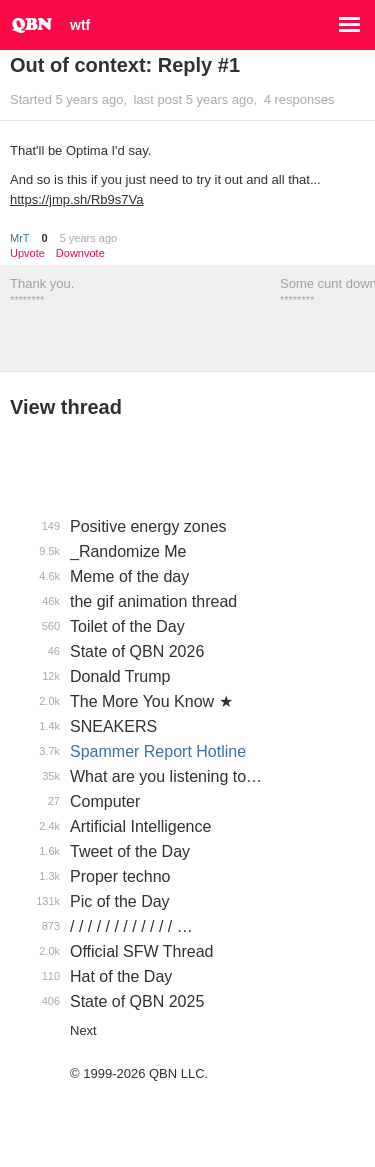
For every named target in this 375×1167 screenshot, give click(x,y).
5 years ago (88, 238)
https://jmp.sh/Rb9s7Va (76, 199)
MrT (20, 238)
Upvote (27, 253)
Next (83, 1030)
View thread (66, 407)
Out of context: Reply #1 (125, 65)
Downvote (80, 253)
